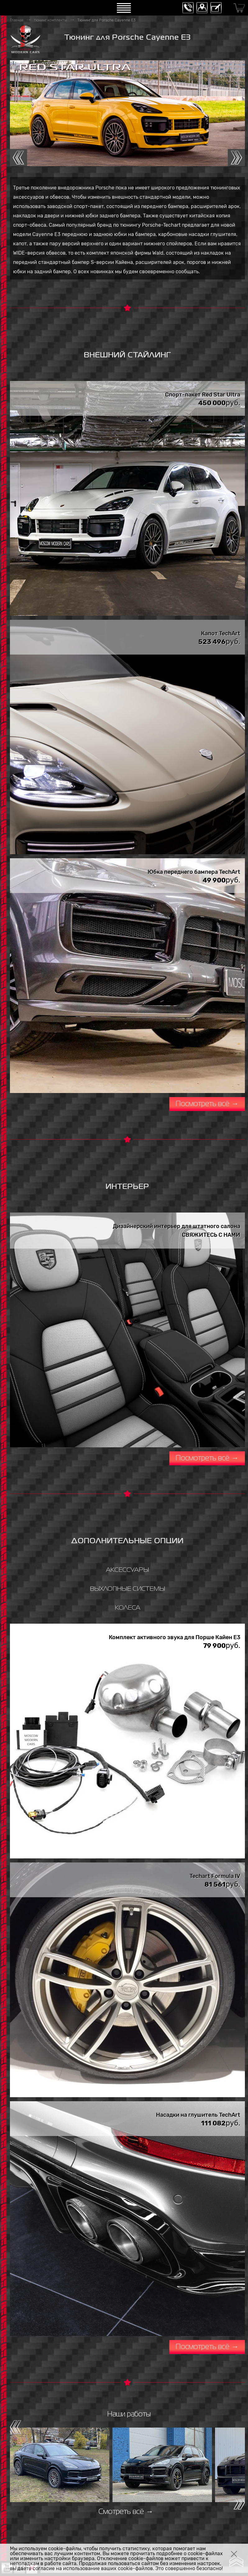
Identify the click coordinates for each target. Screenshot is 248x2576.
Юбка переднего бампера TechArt (194, 871)
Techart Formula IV (215, 1876)
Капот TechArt (220, 633)
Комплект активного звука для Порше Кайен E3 (174, 1637)
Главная (16, 20)
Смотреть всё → (126, 2512)
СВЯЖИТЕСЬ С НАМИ (211, 1234)
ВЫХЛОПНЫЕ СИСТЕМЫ (127, 1589)
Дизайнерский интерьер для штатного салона (176, 1226)
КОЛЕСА (127, 1608)
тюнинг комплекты (50, 20)
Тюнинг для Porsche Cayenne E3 (106, 20)
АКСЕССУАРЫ (127, 1570)
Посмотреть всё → (207, 1104)
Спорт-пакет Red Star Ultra (202, 394)
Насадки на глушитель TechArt (198, 2114)
